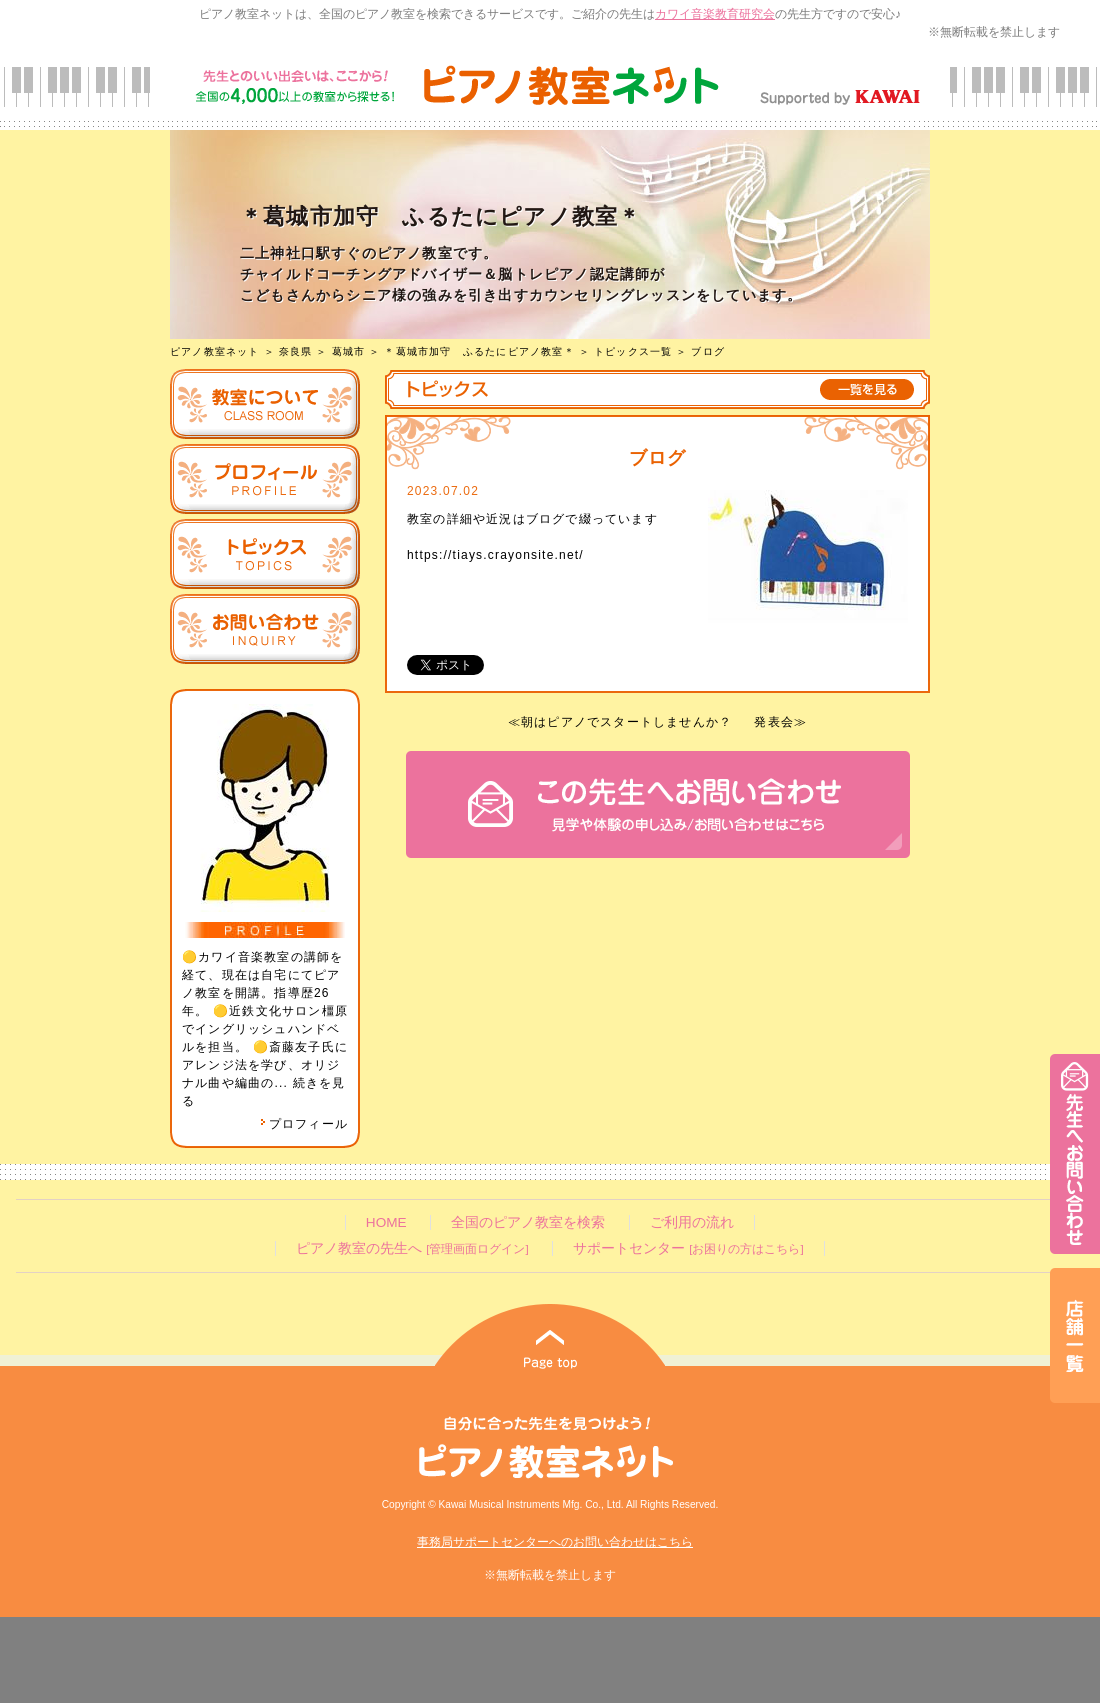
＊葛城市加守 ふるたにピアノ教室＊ (479, 351)
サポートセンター (688, 1248)
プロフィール (304, 1124)
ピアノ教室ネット (215, 351)
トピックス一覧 (633, 351)
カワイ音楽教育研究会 (715, 14)
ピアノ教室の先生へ (412, 1248)
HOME (386, 1222)
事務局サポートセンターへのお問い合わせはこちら (555, 1542)
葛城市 (349, 351)
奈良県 (296, 351)
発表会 (774, 722)
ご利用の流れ (692, 1222)
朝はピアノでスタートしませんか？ (626, 722)
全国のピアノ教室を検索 (528, 1222)
